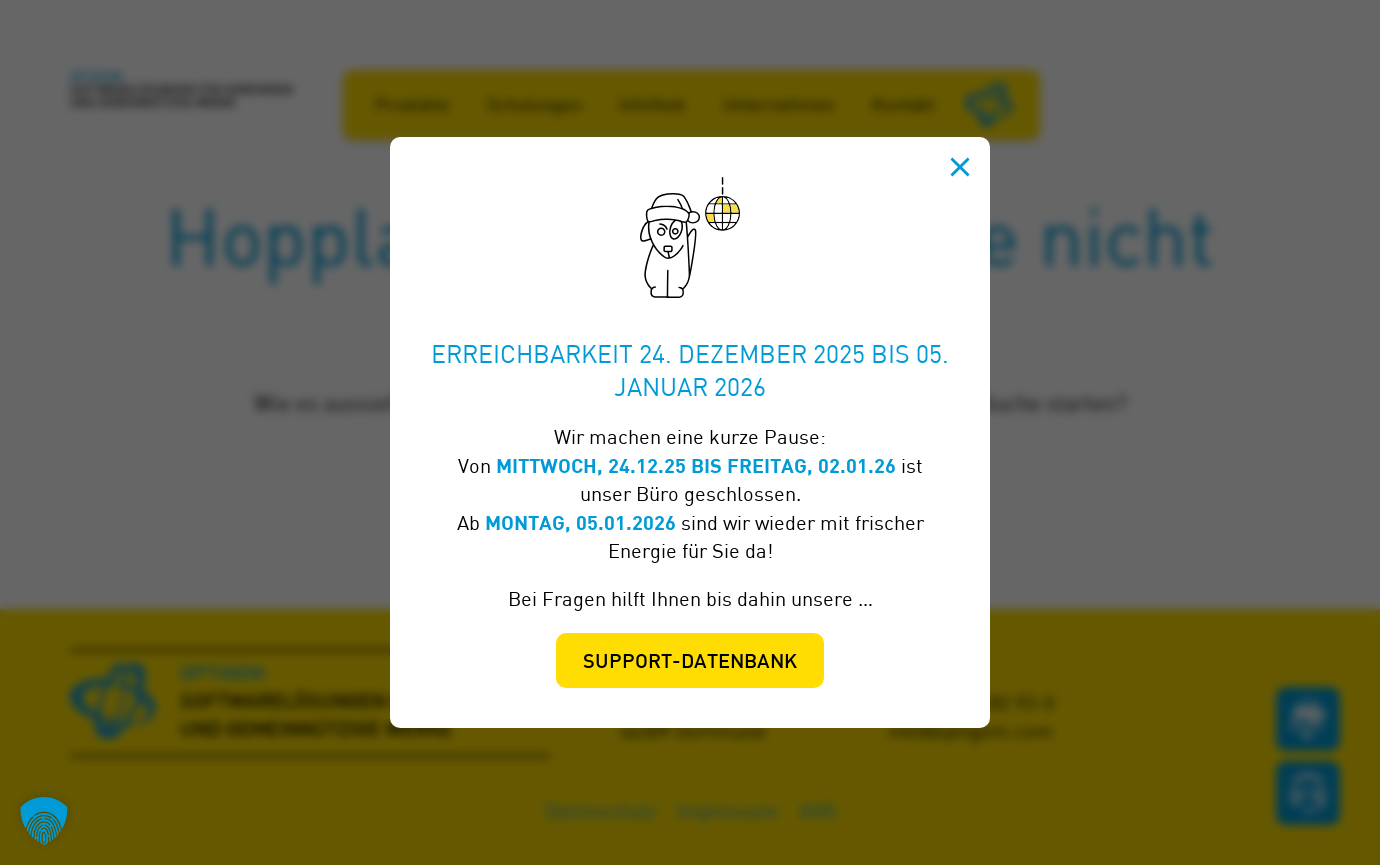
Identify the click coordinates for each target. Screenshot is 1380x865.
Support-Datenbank (690, 663)
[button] (44, 821)
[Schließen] (960, 167)
